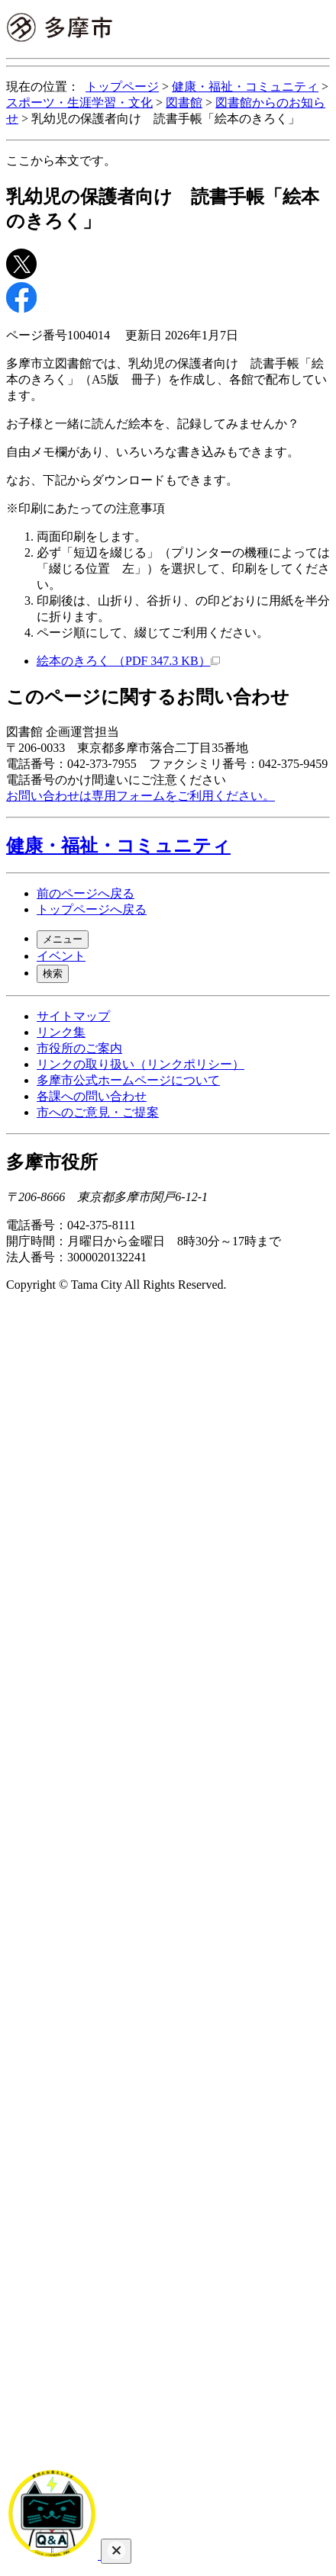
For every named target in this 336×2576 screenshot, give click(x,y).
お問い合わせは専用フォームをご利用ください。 (140, 795)
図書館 (184, 102)
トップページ (122, 86)
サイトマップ (73, 1016)
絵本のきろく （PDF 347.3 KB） (128, 660)
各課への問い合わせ (92, 1096)
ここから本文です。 (61, 160)
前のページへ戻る (85, 893)
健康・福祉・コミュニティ (245, 86)
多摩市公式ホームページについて (128, 1080)
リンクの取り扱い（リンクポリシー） (140, 1064)
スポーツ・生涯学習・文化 (79, 102)
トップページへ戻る (92, 909)
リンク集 (61, 1032)
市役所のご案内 (79, 1048)
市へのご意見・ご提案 (98, 1112)
